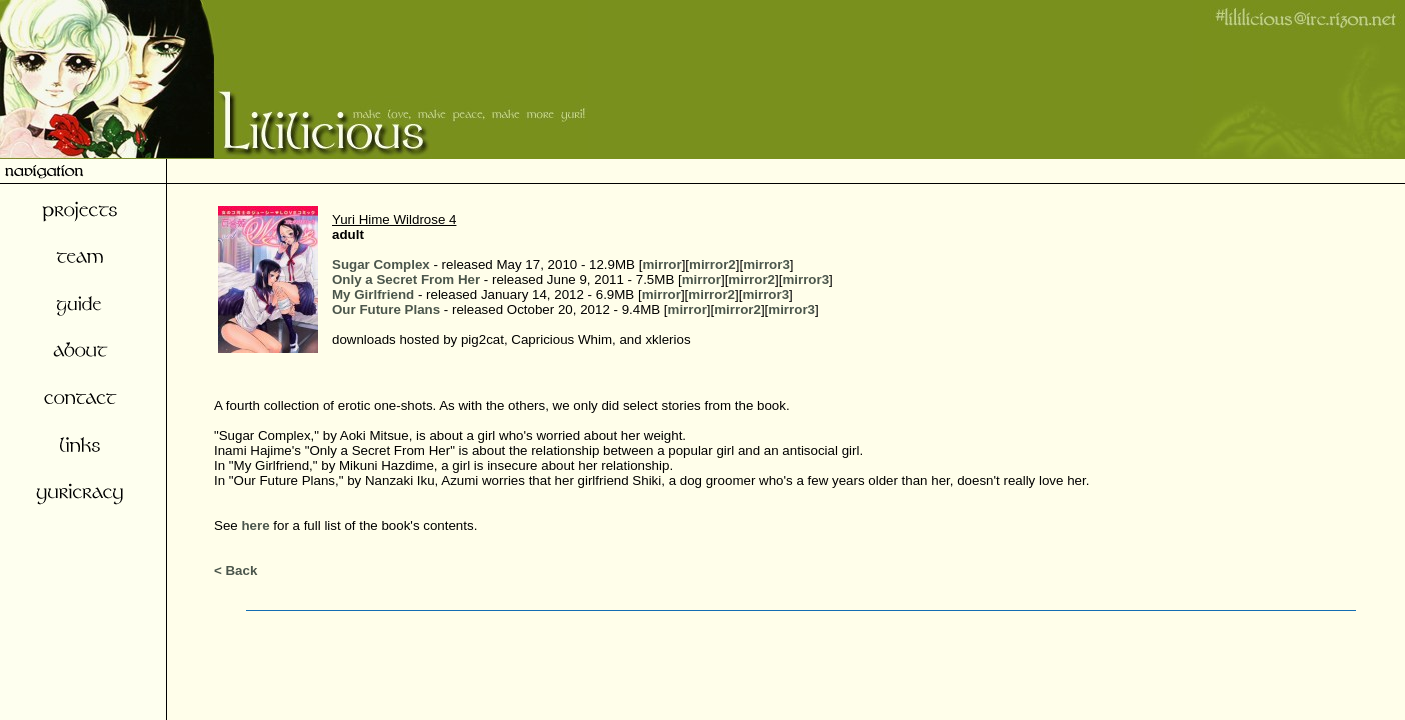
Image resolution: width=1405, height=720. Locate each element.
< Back (235, 570)
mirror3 (766, 264)
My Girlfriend (373, 294)
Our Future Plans (386, 309)
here (255, 525)
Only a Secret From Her (406, 279)
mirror (661, 264)
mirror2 (712, 264)
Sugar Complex (381, 264)
